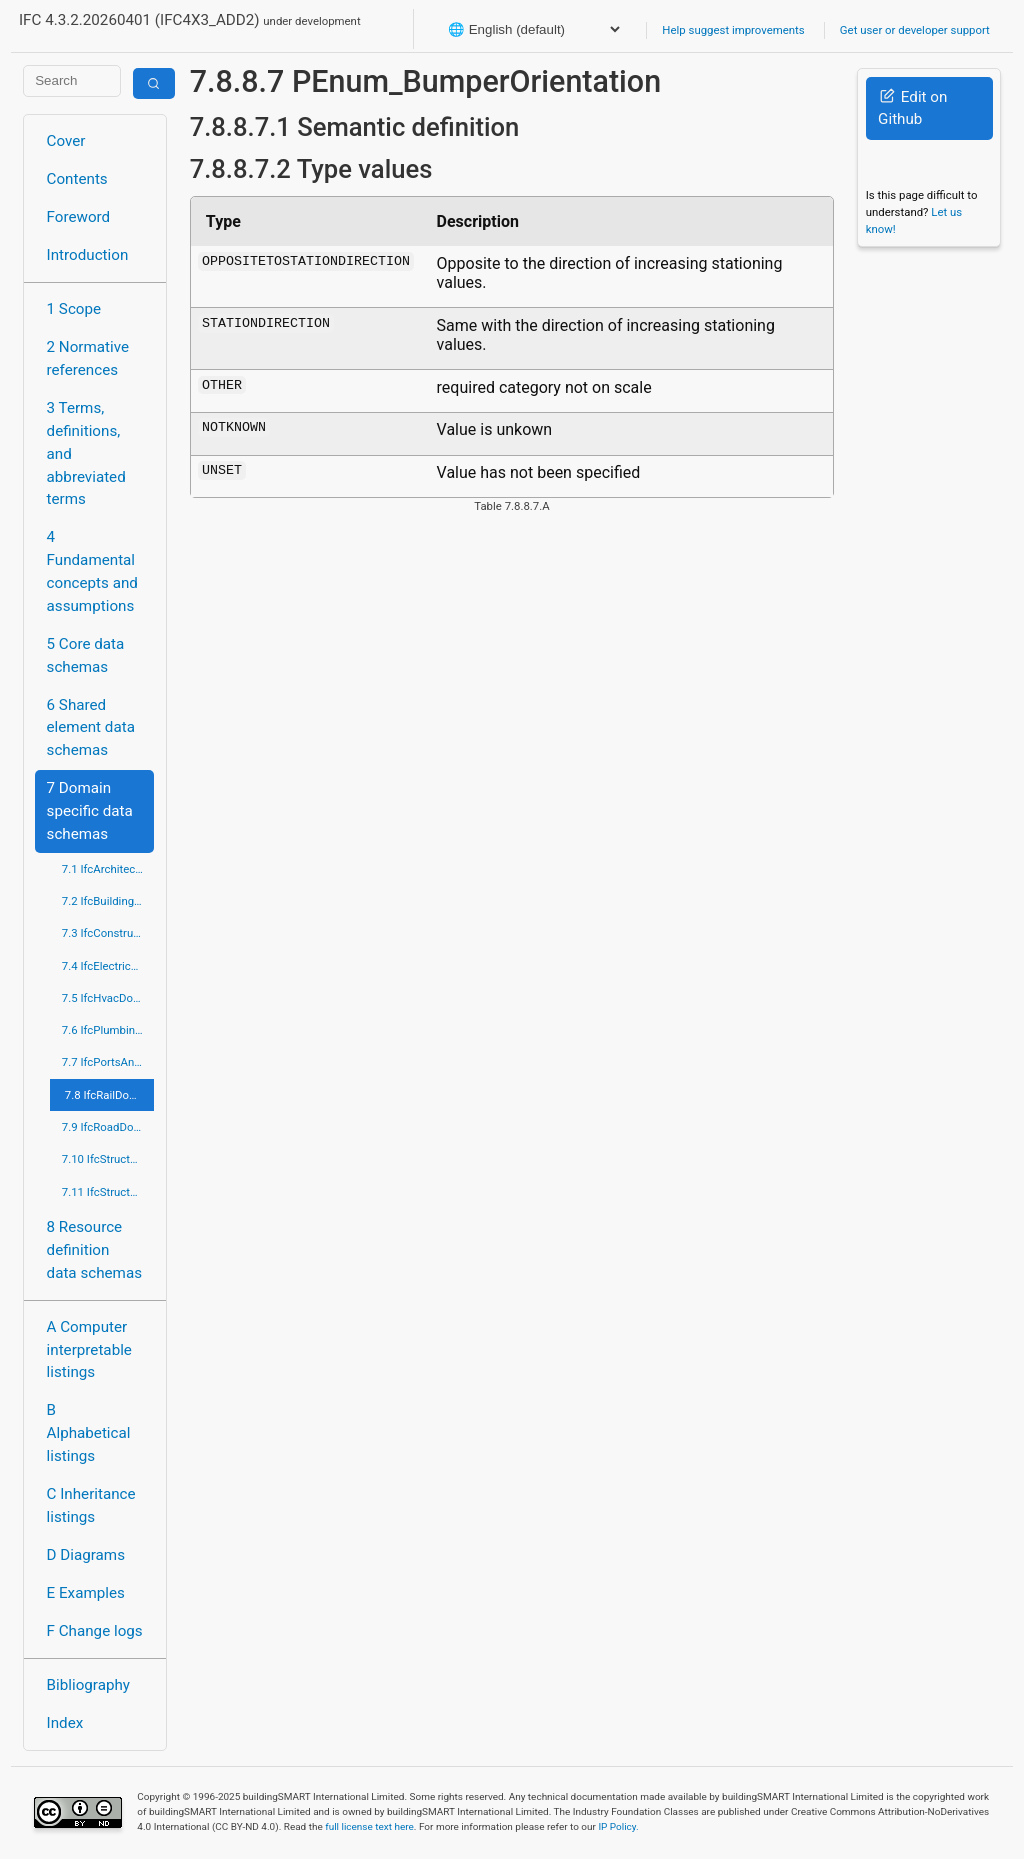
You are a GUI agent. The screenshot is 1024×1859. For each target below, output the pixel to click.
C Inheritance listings (91, 1505)
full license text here (369, 1826)
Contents (77, 179)
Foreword (79, 217)
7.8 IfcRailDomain (110, 1095)
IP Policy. (618, 1826)
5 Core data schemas (86, 655)
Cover (66, 141)
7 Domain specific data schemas (90, 811)
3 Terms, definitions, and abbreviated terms (86, 453)
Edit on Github (912, 108)
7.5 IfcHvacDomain (108, 998)
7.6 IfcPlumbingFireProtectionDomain (108, 1030)
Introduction (88, 255)
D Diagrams (86, 1555)
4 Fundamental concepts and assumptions (92, 571)
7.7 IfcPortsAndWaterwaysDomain (108, 1062)
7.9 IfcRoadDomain (108, 1127)
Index (65, 1723)
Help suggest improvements (733, 30)
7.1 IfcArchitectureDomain (108, 869)
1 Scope (74, 309)
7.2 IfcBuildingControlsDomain (108, 901)
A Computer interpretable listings (89, 1350)
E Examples (86, 1593)
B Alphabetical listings (89, 1433)
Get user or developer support (915, 30)
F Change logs (95, 1631)
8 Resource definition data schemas (94, 1250)
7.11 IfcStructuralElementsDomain (108, 1192)
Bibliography (88, 1685)
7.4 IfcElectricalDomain (108, 966)
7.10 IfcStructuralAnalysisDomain (108, 1159)
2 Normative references (88, 358)
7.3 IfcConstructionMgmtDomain (108, 933)
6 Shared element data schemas (91, 728)
